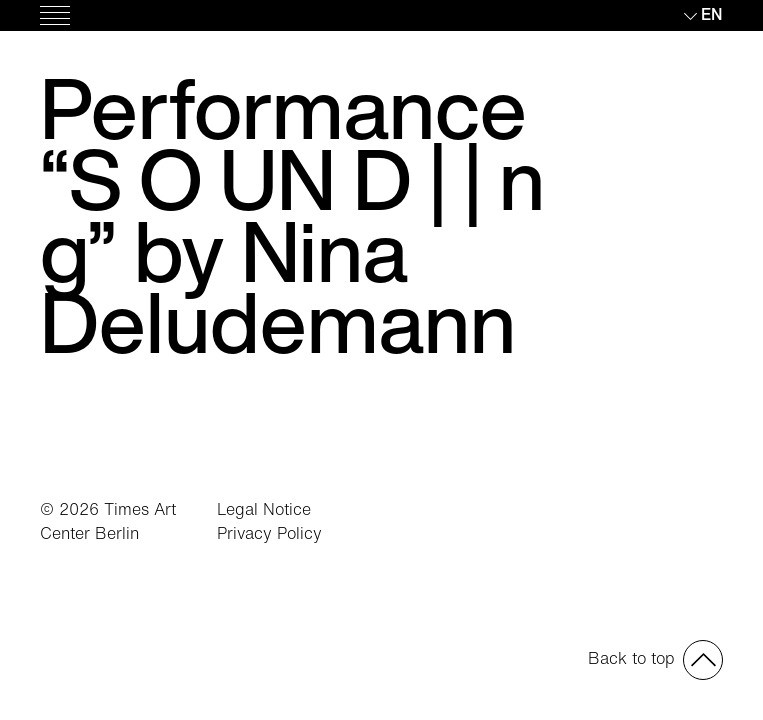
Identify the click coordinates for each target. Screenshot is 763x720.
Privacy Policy (269, 533)
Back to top (631, 658)
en (712, 14)
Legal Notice (264, 509)
